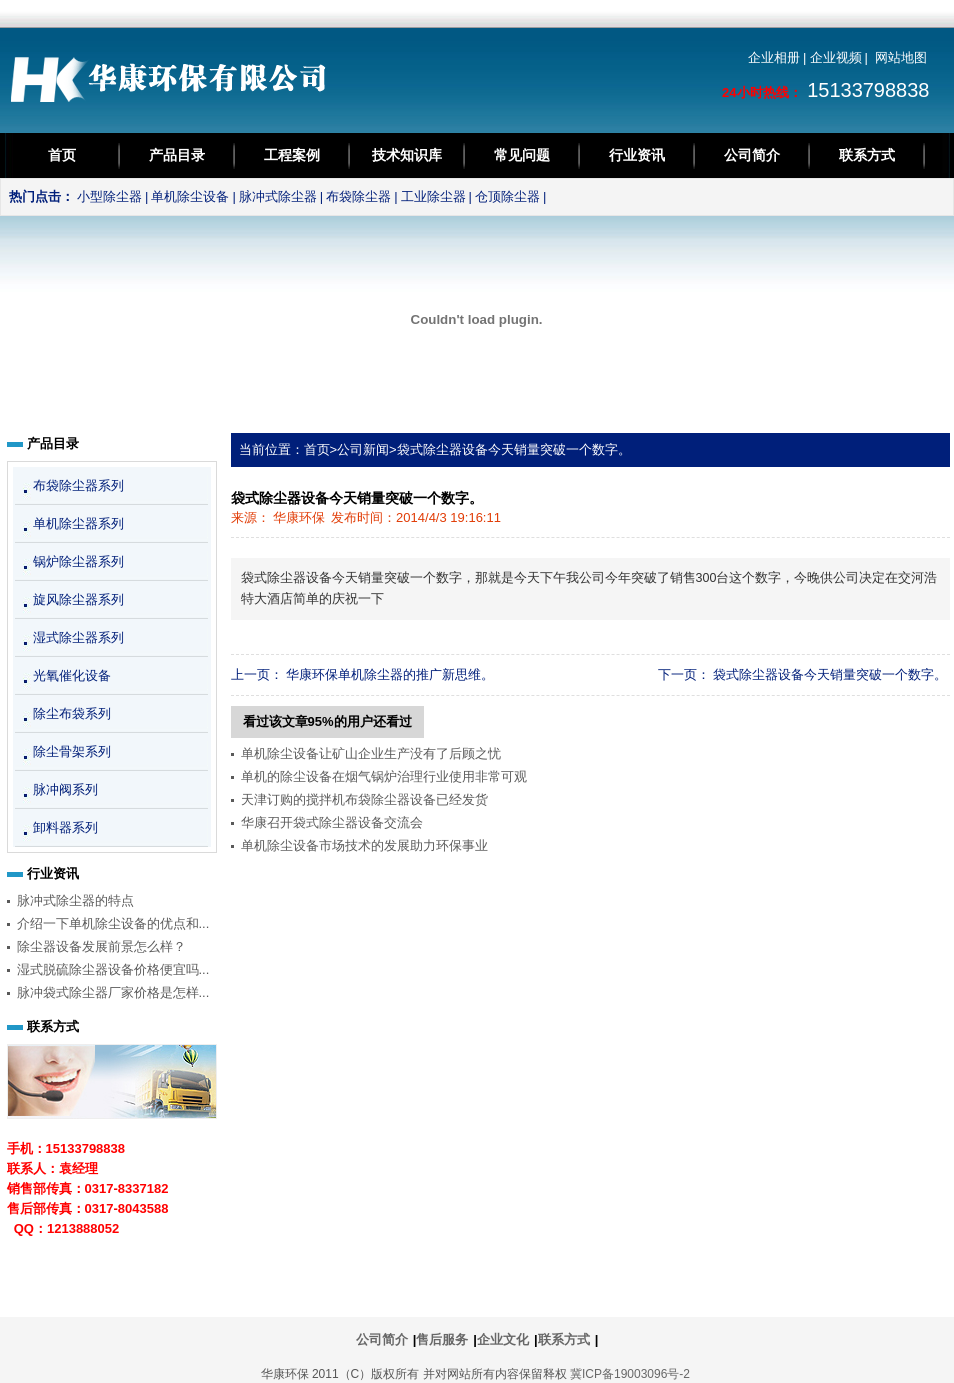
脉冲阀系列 (65, 789)
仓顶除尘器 (507, 196)
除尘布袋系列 (72, 713)
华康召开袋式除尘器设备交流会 (332, 822)
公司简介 (752, 155)
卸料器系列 (65, 827)
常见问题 (522, 155)
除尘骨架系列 (72, 751)
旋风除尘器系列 (78, 599)
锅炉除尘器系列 (78, 561)
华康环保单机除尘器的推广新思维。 (390, 674)
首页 (62, 155)
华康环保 (299, 517)
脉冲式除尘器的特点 (75, 900)
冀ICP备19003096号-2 (630, 1374)
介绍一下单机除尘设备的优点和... (113, 923)
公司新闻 (363, 449)
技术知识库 (407, 155)
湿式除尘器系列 (78, 637)
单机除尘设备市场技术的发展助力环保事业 (364, 845)
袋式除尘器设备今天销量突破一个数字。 (514, 449)
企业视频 (836, 57)
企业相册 (774, 57)
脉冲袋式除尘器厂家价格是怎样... (113, 992)
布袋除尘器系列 (78, 485)
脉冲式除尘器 (278, 196)
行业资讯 (637, 155)
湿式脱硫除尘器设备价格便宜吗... (113, 969)
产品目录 (177, 155)
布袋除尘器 (358, 196)
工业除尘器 (433, 196)
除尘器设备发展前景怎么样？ (101, 946)
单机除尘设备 (190, 196)
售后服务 (442, 1339)
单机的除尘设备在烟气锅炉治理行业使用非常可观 (384, 776)
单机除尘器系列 (78, 523)
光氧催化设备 (72, 675)
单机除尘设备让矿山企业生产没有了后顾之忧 (371, 753)
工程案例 (292, 155)
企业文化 (503, 1339)
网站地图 (901, 57)
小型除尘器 (109, 196)
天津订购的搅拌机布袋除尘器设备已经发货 (364, 799)
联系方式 (867, 155)
